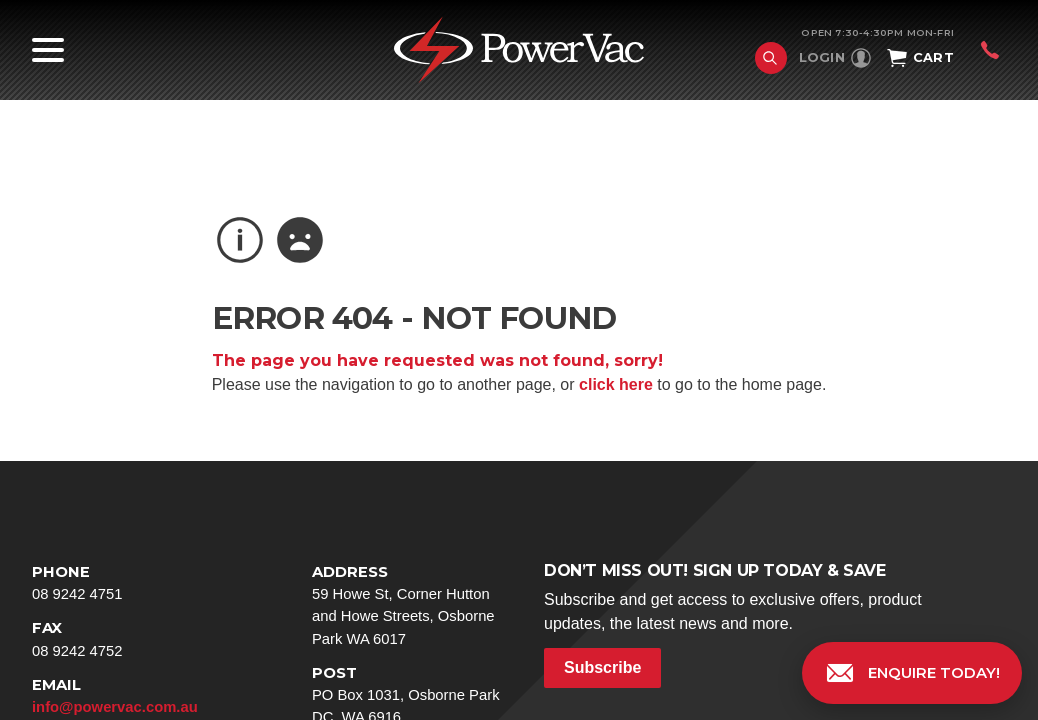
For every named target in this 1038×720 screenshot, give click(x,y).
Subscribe (602, 667)
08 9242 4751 (132, 581)
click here (616, 384)
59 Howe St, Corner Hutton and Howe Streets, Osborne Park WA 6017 (412, 604)
